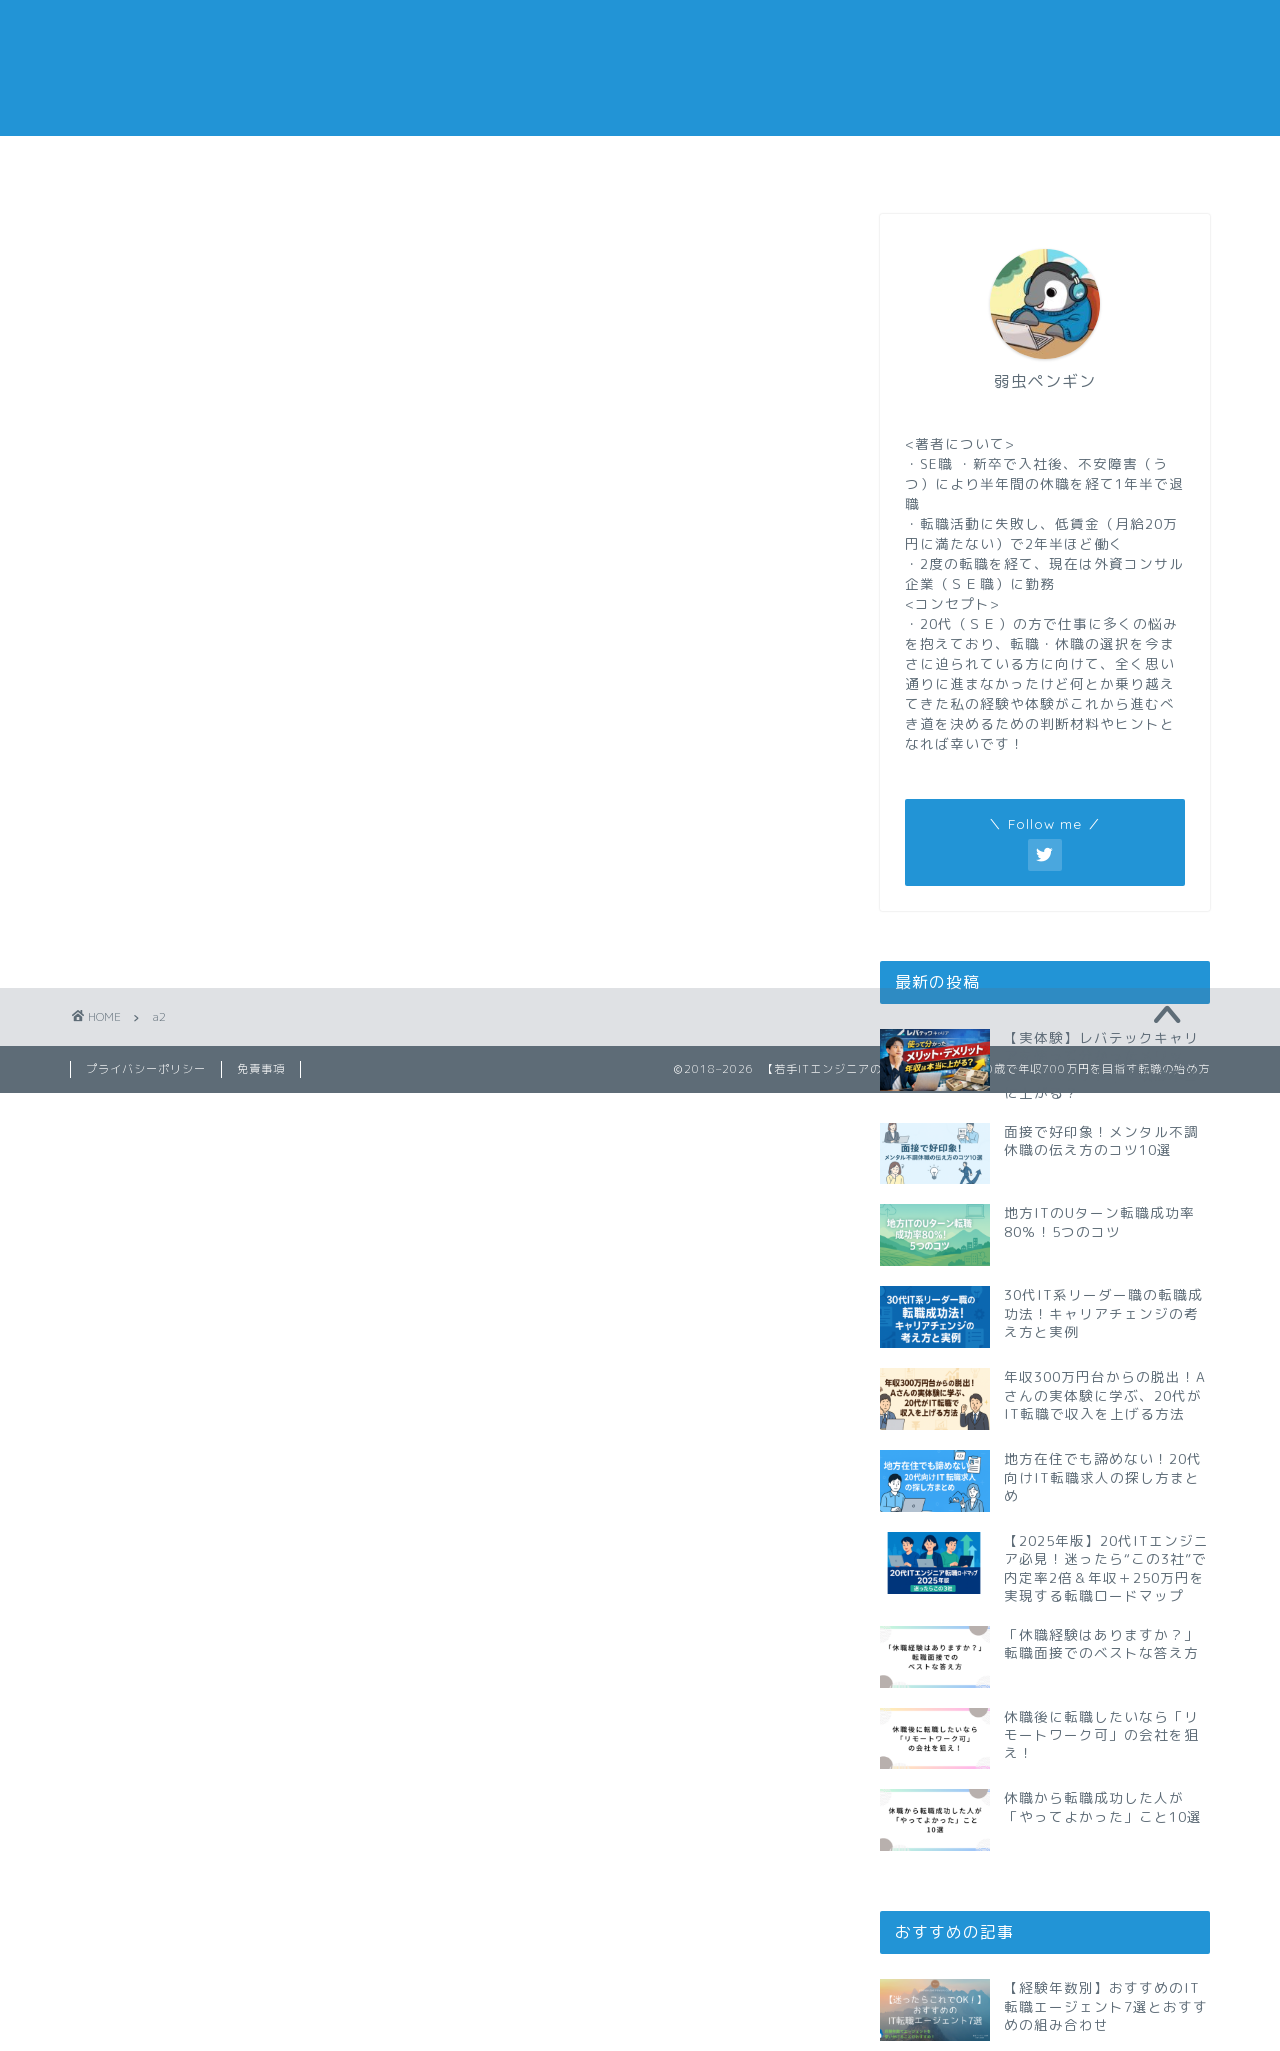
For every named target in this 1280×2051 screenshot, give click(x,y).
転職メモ (165, 162)
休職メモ (545, 162)
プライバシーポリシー (146, 1069)
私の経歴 (1115, 162)
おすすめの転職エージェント (926, 169)
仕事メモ (355, 162)
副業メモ (735, 162)
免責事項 (261, 1069)
